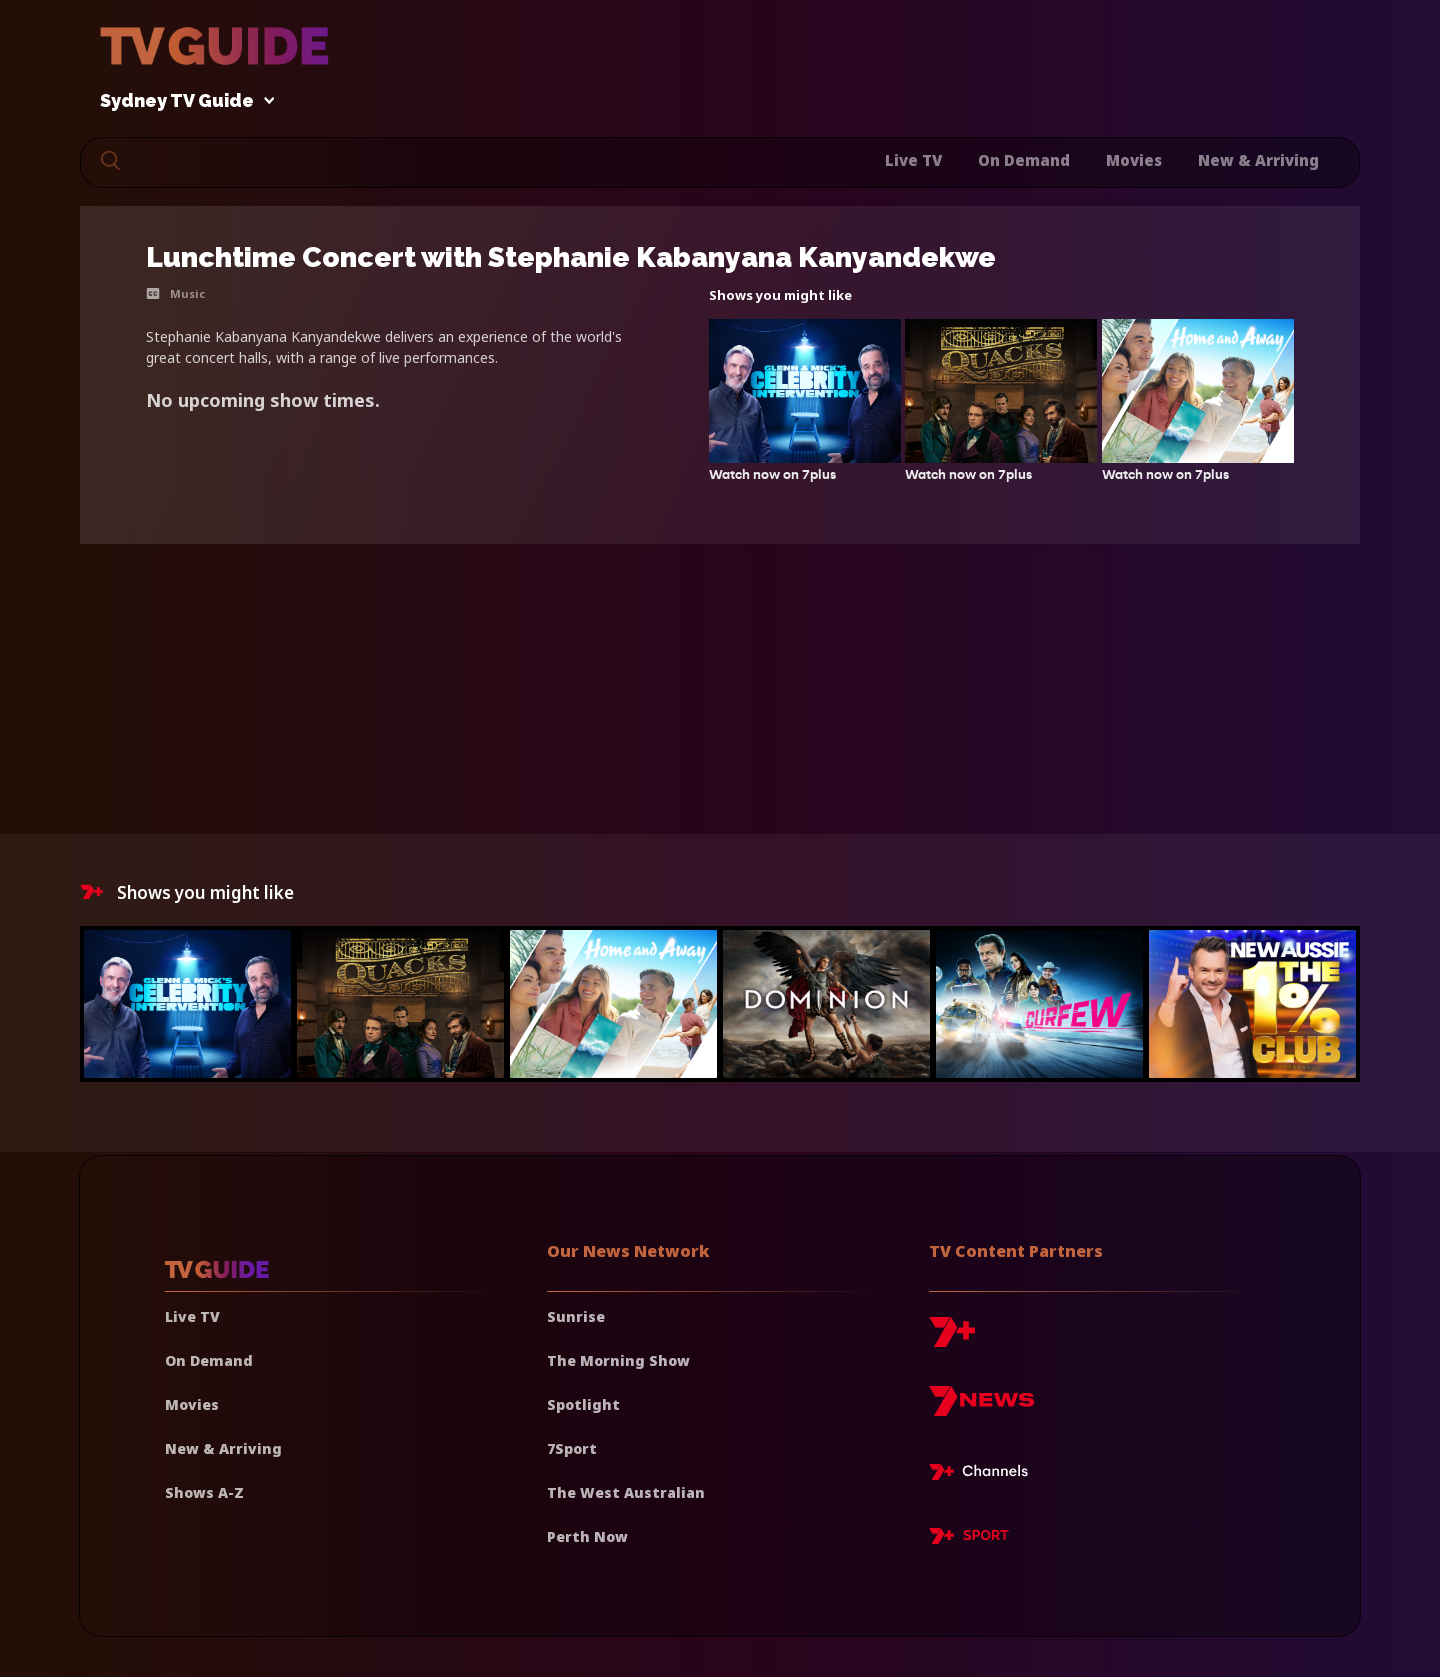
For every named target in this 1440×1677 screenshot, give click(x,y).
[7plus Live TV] (984, 1475)
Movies (1134, 160)
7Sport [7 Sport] (572, 1448)
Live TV (913, 160)
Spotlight (583, 1404)
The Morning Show (618, 1360)
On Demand (1024, 160)
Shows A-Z (204, 1492)
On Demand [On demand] (209, 1360)
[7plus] (952, 1339)
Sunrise (576, 1316)
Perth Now (587, 1536)
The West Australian (626, 1492)
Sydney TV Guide (182, 101)
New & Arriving (1258, 160)
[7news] (981, 1408)
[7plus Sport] (969, 1539)
